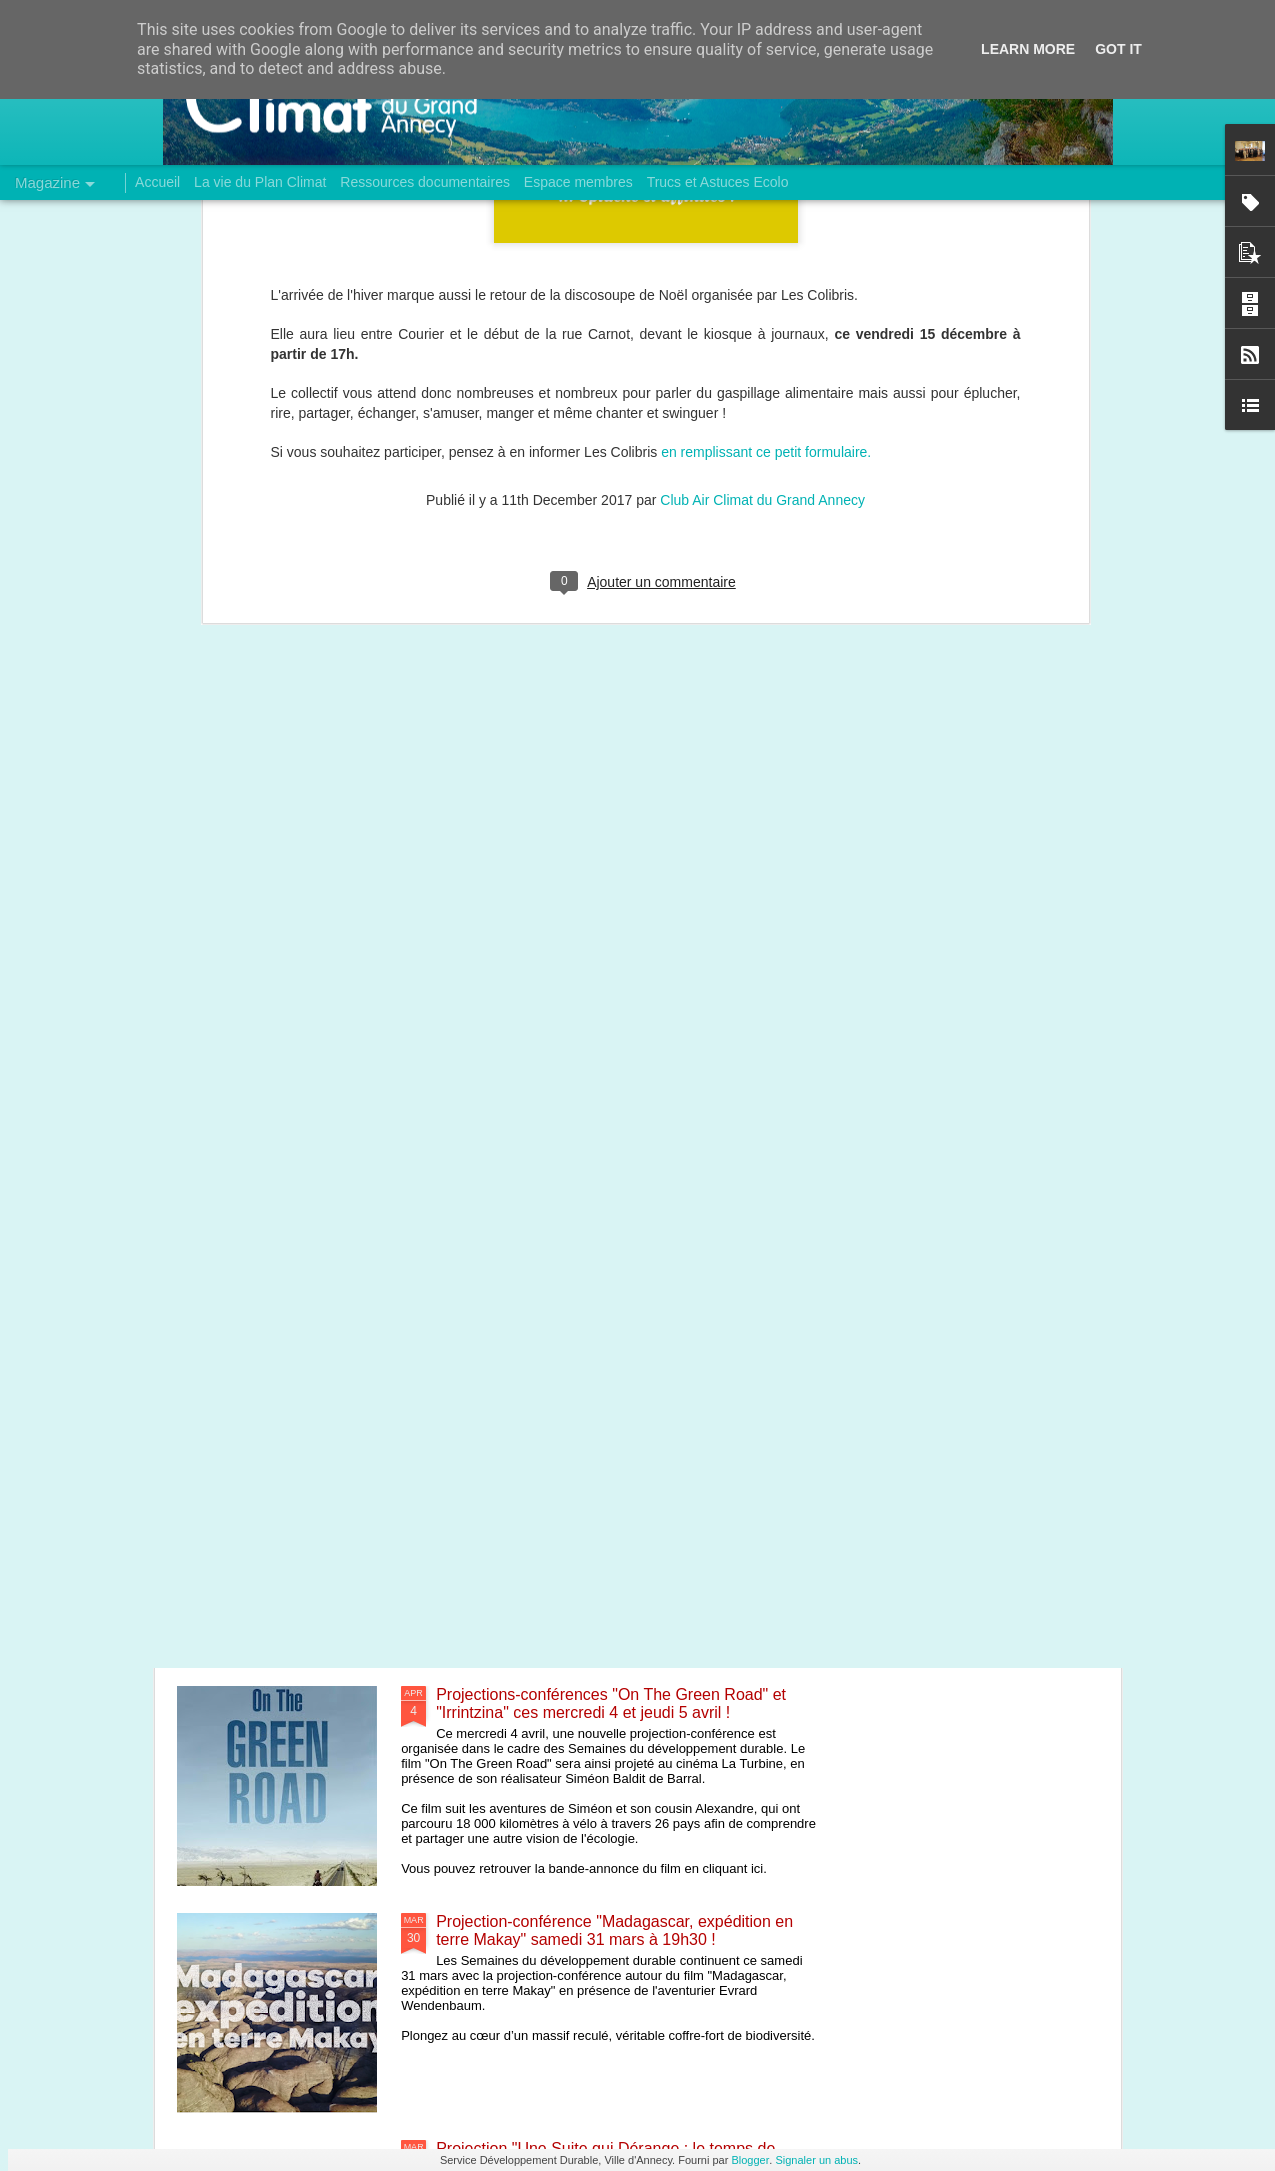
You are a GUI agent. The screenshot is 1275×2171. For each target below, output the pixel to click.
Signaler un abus (816, 2160)
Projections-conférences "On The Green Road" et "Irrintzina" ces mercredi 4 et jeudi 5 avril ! (611, 1703)
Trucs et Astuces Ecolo (718, 182)
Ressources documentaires (425, 182)
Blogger (750, 2160)
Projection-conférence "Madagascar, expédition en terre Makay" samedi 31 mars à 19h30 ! (614, 1930)
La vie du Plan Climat (260, 182)
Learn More (1028, 49)
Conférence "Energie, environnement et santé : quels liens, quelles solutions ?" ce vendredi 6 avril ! (624, 1476)
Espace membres (578, 182)
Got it (1118, 49)
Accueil (157, 182)
